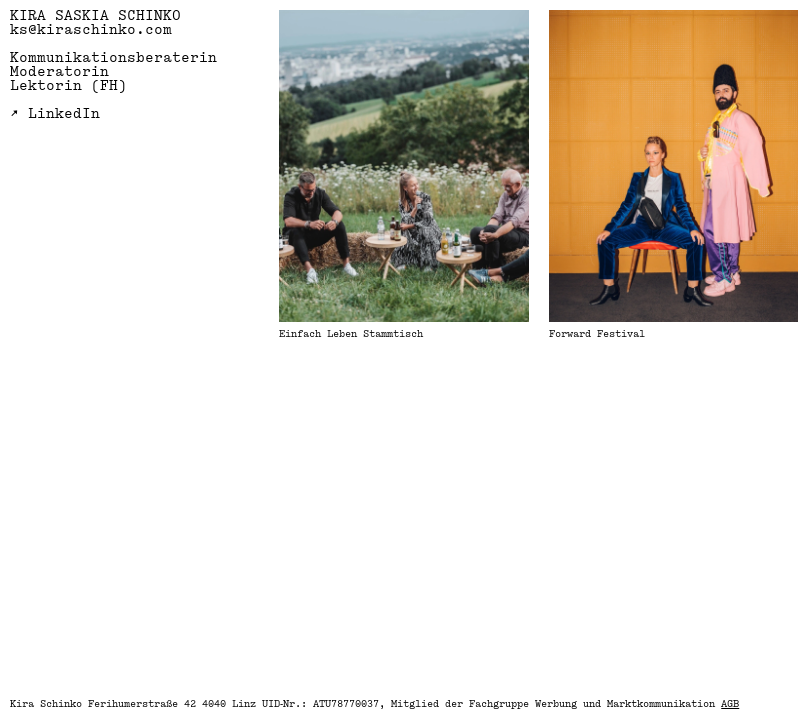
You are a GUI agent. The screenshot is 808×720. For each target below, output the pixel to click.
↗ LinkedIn (55, 114)
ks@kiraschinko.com (91, 30)
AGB (730, 704)
